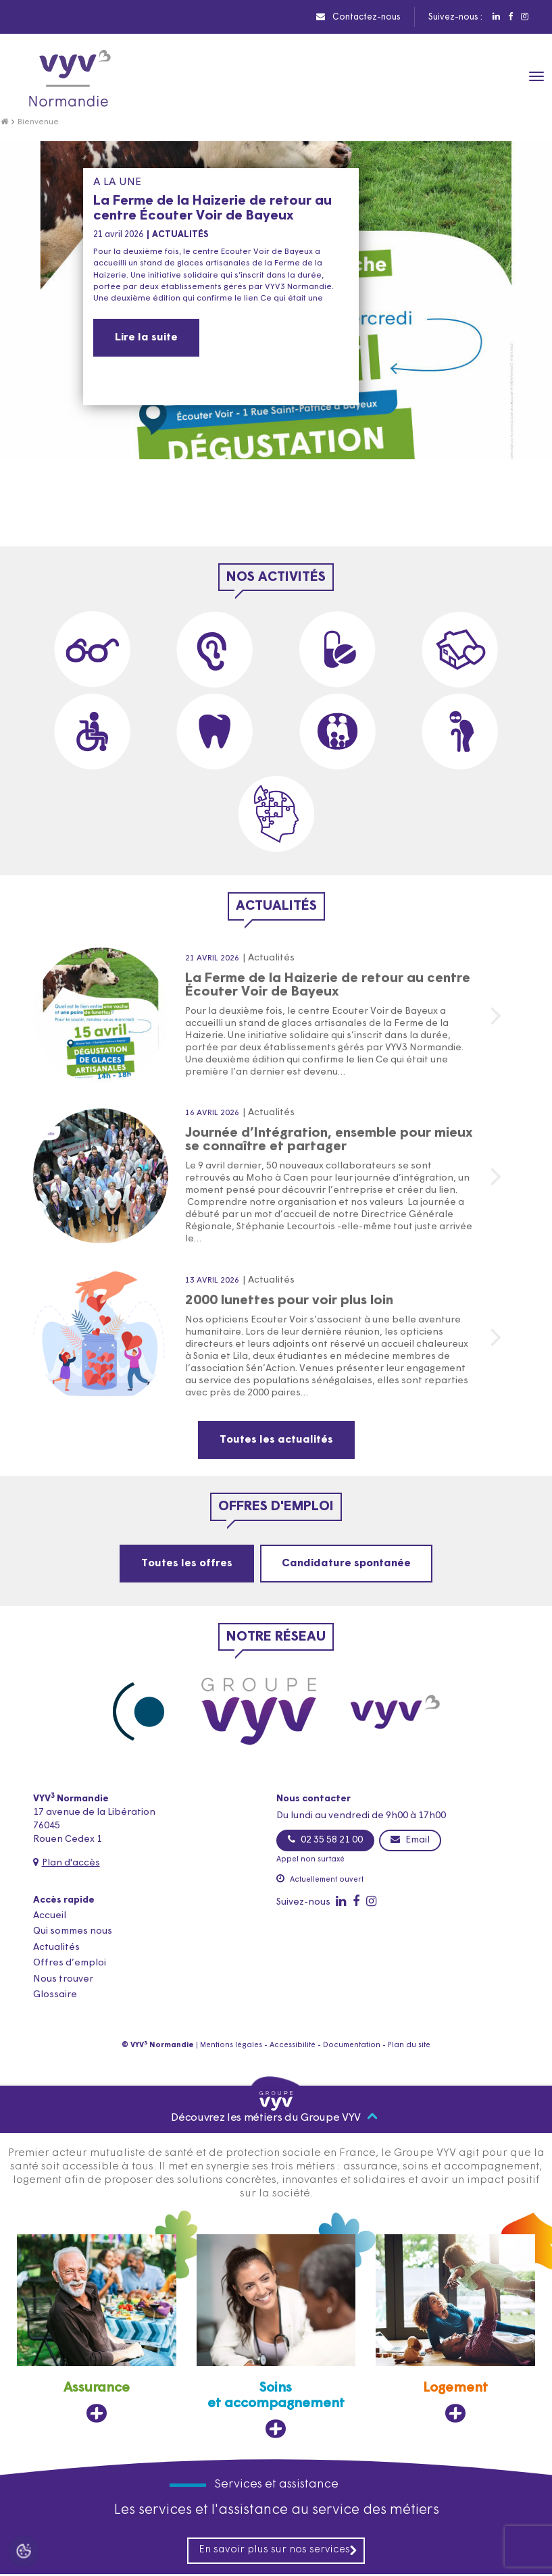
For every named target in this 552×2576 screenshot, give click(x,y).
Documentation (351, 2045)
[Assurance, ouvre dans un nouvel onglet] (96, 2329)
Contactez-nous (358, 17)
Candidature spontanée (346, 1563)
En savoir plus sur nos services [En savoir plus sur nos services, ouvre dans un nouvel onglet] (278, 2552)
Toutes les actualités (276, 1440)
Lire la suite (146, 337)
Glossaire (55, 1995)
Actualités (56, 1947)
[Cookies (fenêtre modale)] (23, 2552)
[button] (254, 533)
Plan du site (409, 2045)
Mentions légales (231, 2045)
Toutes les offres (186, 1563)
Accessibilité (293, 2045)
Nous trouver (63, 1979)
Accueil (49, 1916)
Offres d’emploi (69, 1963)
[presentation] (508, 505)
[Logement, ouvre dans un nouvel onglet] (455, 2329)
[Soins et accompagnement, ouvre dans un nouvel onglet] (276, 2337)
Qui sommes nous (72, 1931)
